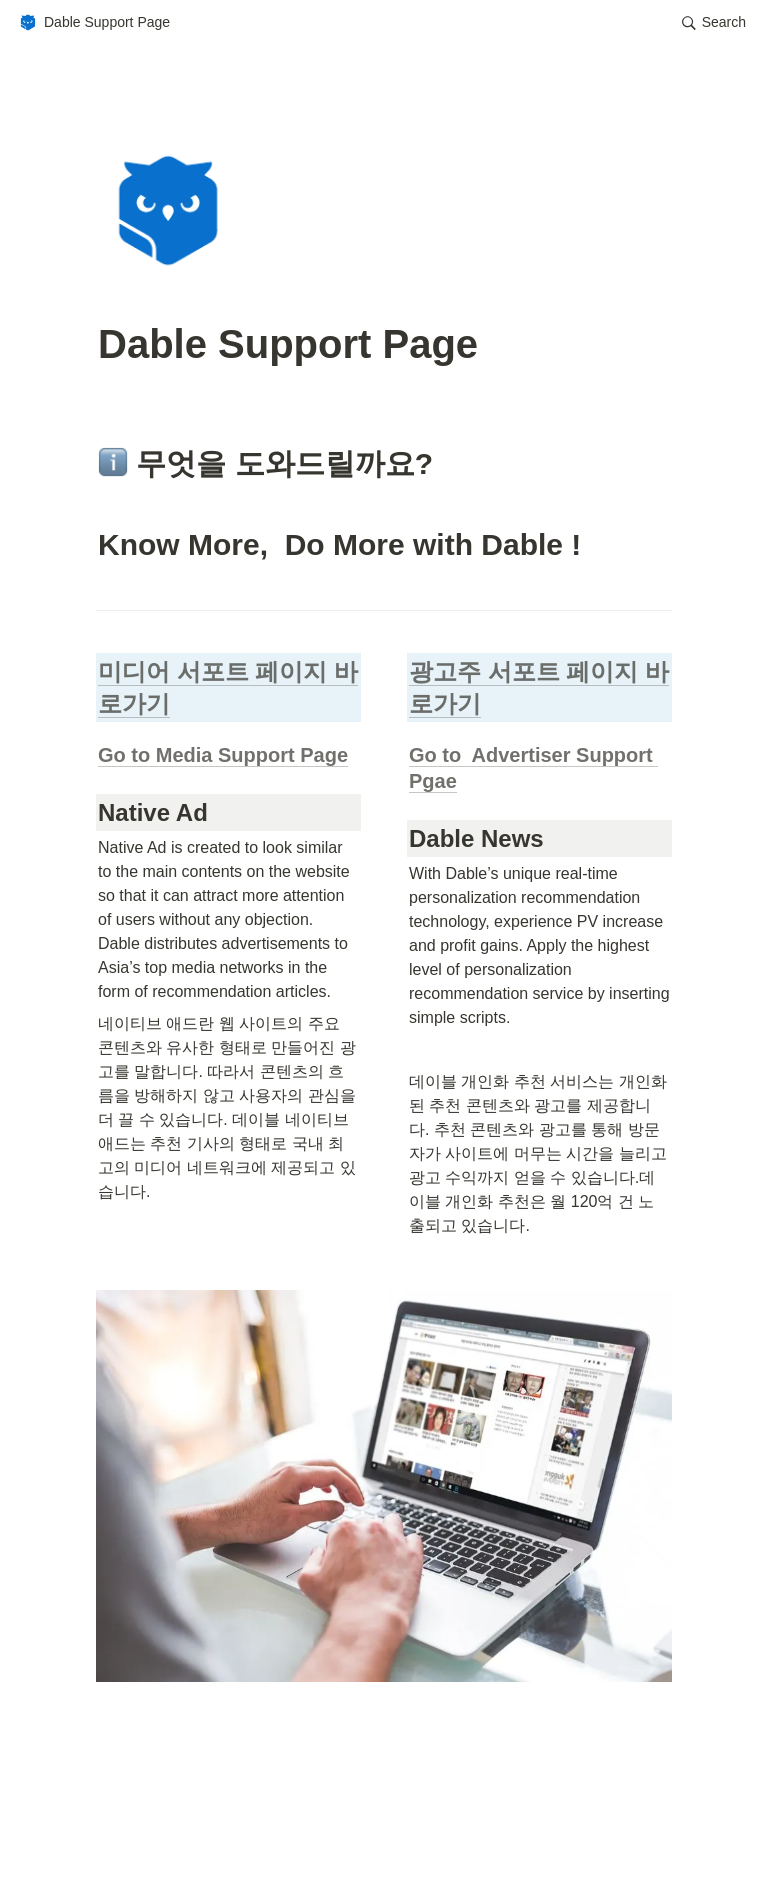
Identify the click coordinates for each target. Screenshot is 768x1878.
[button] (94, 23)
